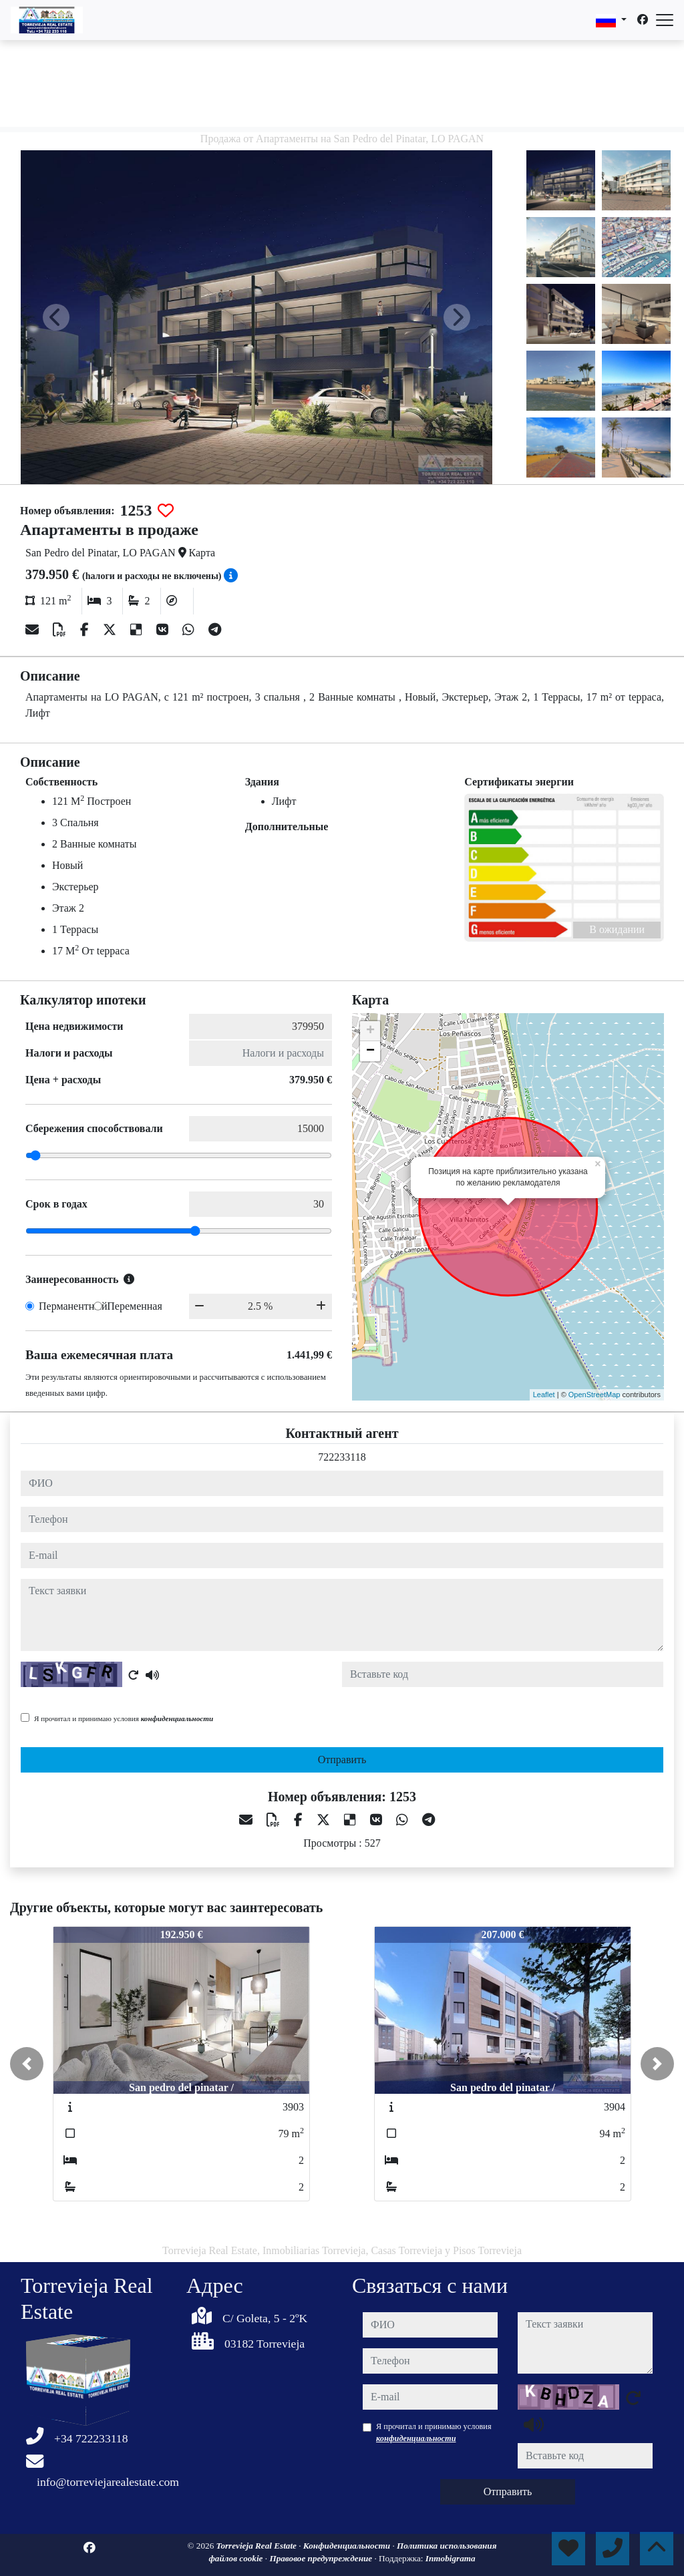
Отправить (342, 1759)
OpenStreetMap (594, 1395)
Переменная (134, 1306)
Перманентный (73, 1306)
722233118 (341, 1457)
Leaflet (544, 1395)
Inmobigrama (450, 2558)
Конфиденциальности (348, 2546)
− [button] (370, 1051)
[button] (26, 2063)
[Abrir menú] (664, 20)
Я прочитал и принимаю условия (123, 1718)
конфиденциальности (177, 1718)
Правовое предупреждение (321, 2558)
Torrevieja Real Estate (257, 2546)
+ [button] (370, 1031)
